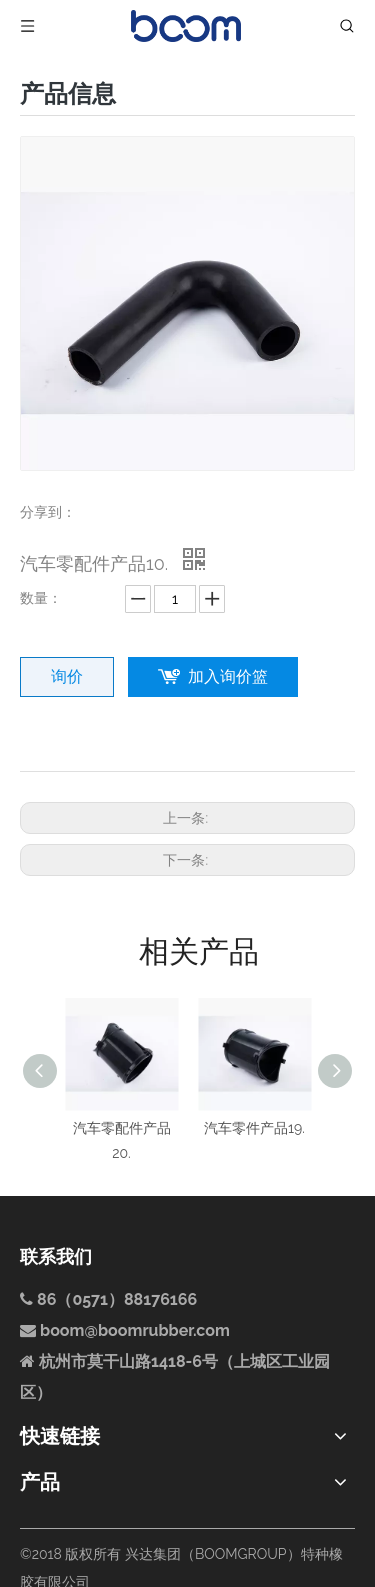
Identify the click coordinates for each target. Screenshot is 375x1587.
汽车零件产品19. (254, 1128)
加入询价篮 (228, 676)
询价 (67, 676)
